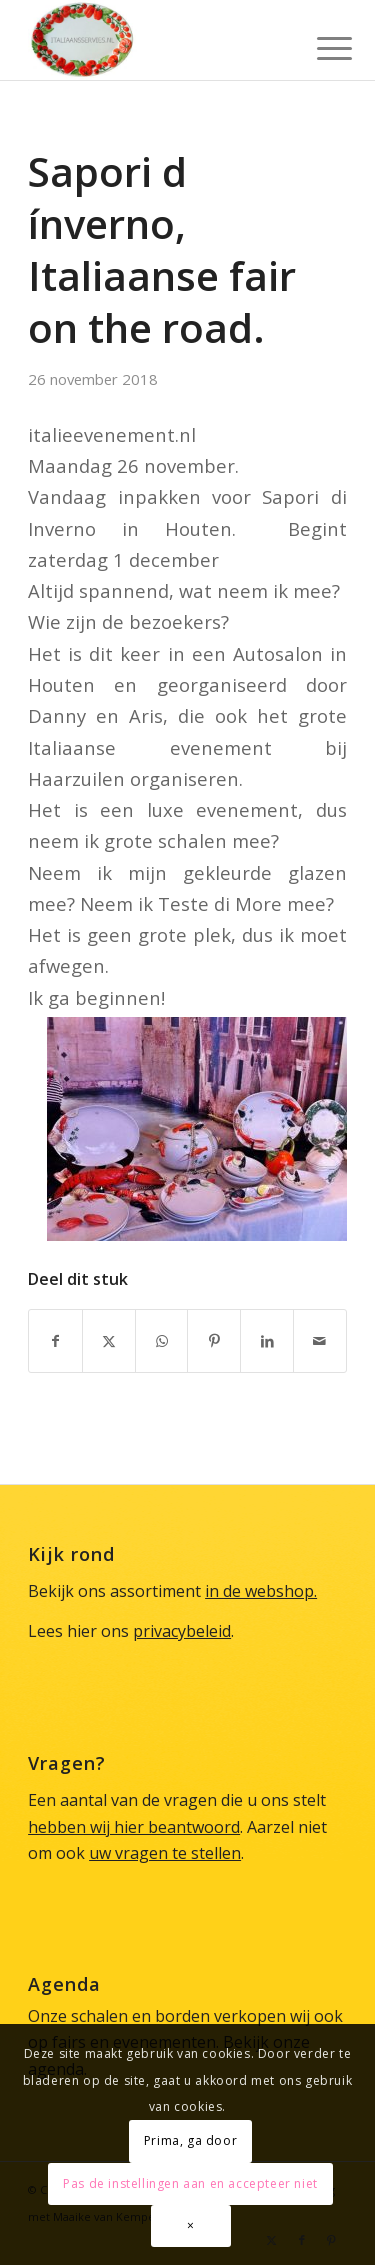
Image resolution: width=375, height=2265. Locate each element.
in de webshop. (261, 1591)
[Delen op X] (109, 1341)
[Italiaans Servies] (155, 40)
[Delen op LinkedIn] (267, 1341)
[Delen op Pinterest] (214, 1341)
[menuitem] (319, 42)
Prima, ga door (190, 2140)
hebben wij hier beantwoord (134, 1827)
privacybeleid (182, 1631)
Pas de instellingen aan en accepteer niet (190, 2183)
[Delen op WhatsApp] (162, 1341)
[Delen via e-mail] (320, 1341)
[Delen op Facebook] (55, 1341)
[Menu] (319, 42)
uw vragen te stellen (165, 1853)
